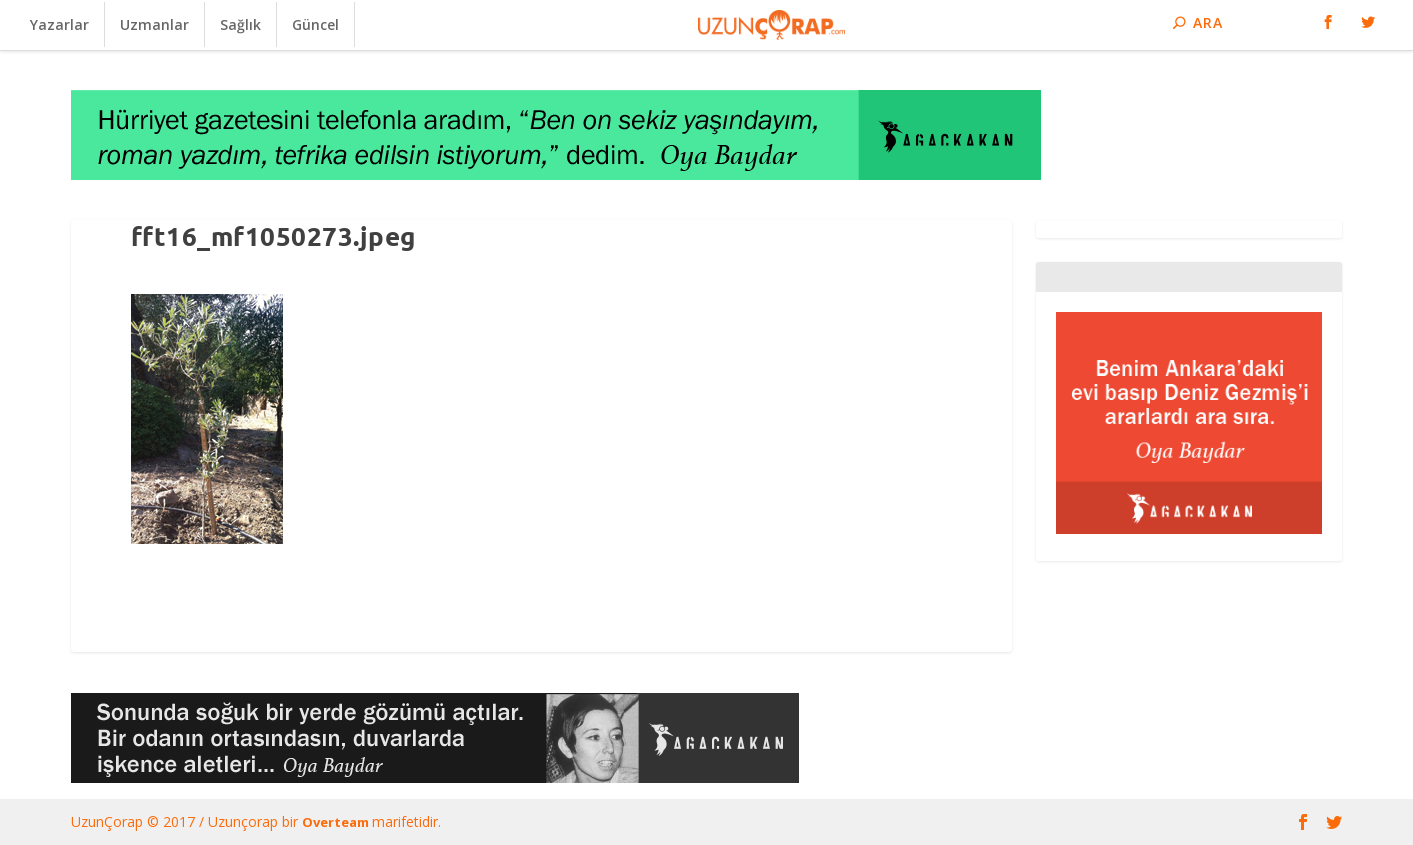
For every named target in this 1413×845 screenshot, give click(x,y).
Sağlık (240, 24)
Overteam (337, 822)
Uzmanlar (154, 24)
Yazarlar (59, 24)
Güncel (315, 24)
